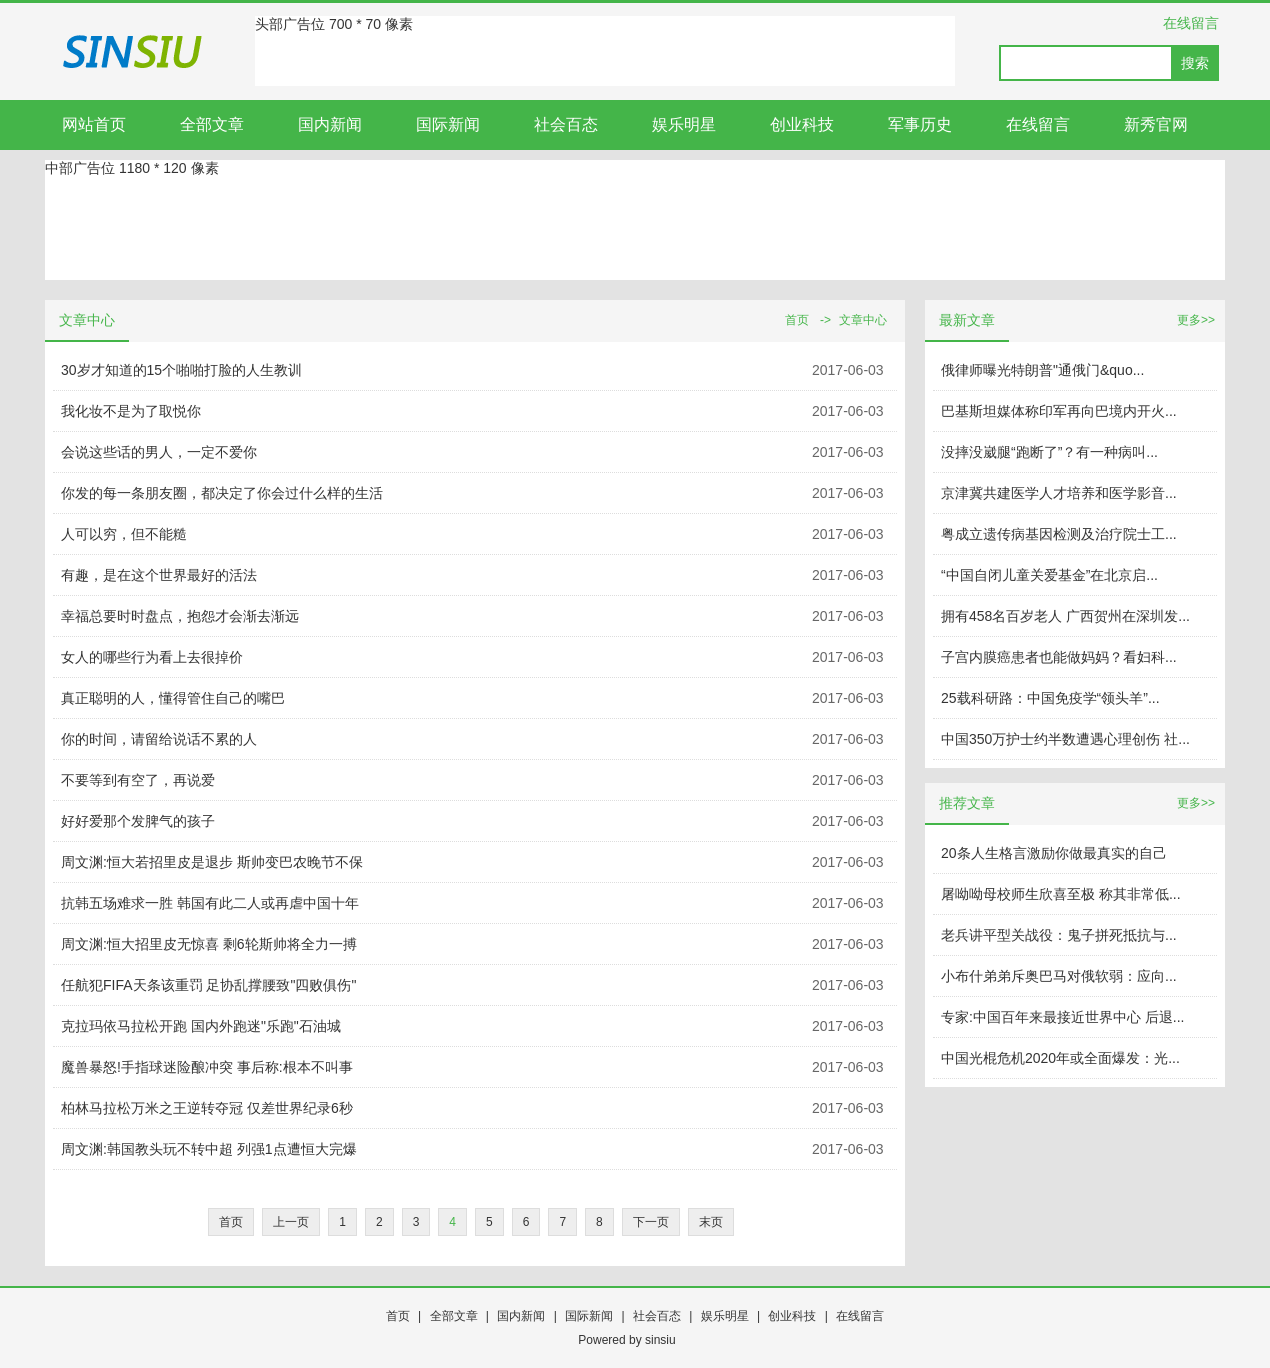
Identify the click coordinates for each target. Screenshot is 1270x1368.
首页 (797, 320)
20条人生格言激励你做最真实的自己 (1054, 853)
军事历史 (920, 124)
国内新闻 (330, 124)
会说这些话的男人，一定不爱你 (159, 452)
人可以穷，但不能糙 (124, 534)
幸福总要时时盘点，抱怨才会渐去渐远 (180, 616)
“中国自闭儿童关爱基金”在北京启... (1049, 575)
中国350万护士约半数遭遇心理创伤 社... (1065, 739)
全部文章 (212, 124)
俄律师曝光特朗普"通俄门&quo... (1042, 370)
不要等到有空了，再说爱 (138, 780)
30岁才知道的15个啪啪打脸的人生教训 (181, 370)
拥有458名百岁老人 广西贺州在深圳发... (1065, 616)
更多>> (1196, 320)
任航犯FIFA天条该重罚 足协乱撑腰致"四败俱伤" (208, 985)
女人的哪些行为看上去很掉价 (152, 657)
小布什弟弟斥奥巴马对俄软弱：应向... (1059, 976)
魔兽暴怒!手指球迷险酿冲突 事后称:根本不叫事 (207, 1067)
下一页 (651, 1222)
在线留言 (1191, 23)
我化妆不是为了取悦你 (131, 411)
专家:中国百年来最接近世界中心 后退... (1062, 1017)
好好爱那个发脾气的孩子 (138, 821)
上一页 (291, 1222)
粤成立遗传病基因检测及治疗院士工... (1059, 534)
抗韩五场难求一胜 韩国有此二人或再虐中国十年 (210, 903)
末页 (711, 1222)
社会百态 (566, 124)
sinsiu (660, 1340)
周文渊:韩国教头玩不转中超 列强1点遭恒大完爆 (209, 1149)
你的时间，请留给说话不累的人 (159, 739)
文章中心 (863, 320)
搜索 (1195, 63)
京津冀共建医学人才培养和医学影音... (1059, 493)
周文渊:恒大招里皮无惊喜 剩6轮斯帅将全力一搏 (209, 944)
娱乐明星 (684, 124)
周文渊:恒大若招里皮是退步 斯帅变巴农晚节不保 (212, 862)
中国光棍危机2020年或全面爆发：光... (1060, 1058)
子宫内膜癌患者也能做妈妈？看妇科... (1059, 657)
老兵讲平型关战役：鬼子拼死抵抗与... (1059, 935)
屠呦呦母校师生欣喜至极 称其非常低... (1061, 894)
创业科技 (802, 124)
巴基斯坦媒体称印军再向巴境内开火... (1059, 411)
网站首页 (94, 124)
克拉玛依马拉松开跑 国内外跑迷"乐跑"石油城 (201, 1026)
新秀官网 (1156, 124)
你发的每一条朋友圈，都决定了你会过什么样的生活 (222, 493)
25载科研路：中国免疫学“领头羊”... (1050, 698)
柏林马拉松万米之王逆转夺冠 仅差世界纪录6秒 (207, 1108)
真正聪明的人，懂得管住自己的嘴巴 (173, 698)
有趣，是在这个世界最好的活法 (159, 575)
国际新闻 (448, 124)
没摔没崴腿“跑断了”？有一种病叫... (1049, 452)
